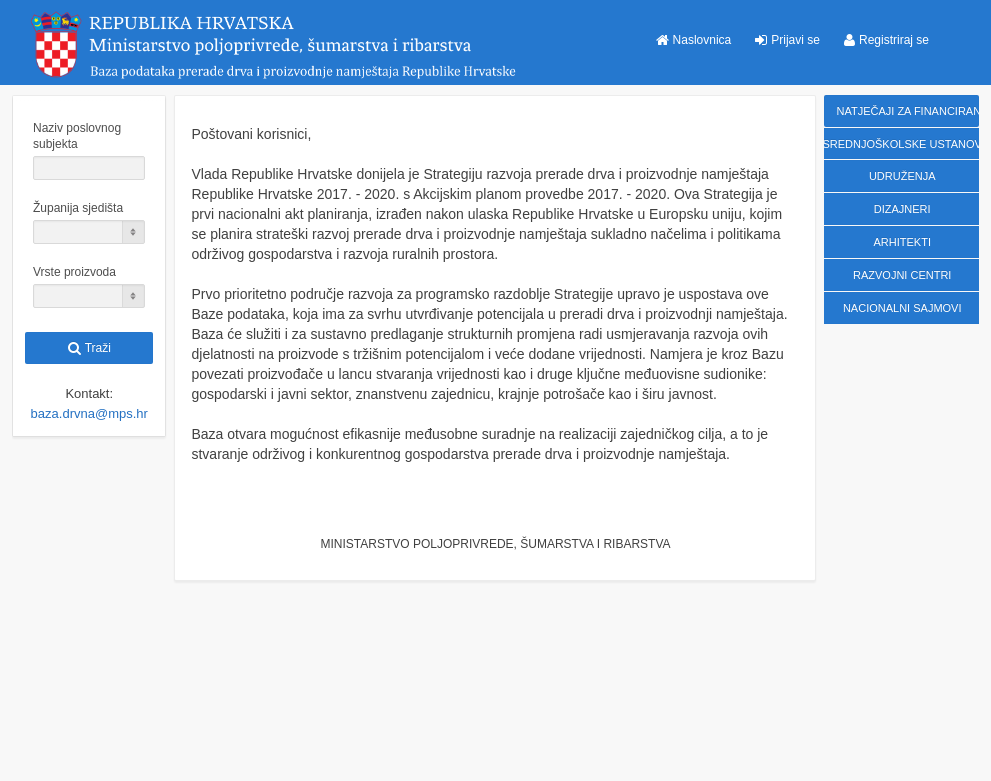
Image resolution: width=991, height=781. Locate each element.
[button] (694, 40)
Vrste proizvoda (74, 272)
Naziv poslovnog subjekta (77, 136)
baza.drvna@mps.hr (89, 413)
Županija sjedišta (78, 208)
